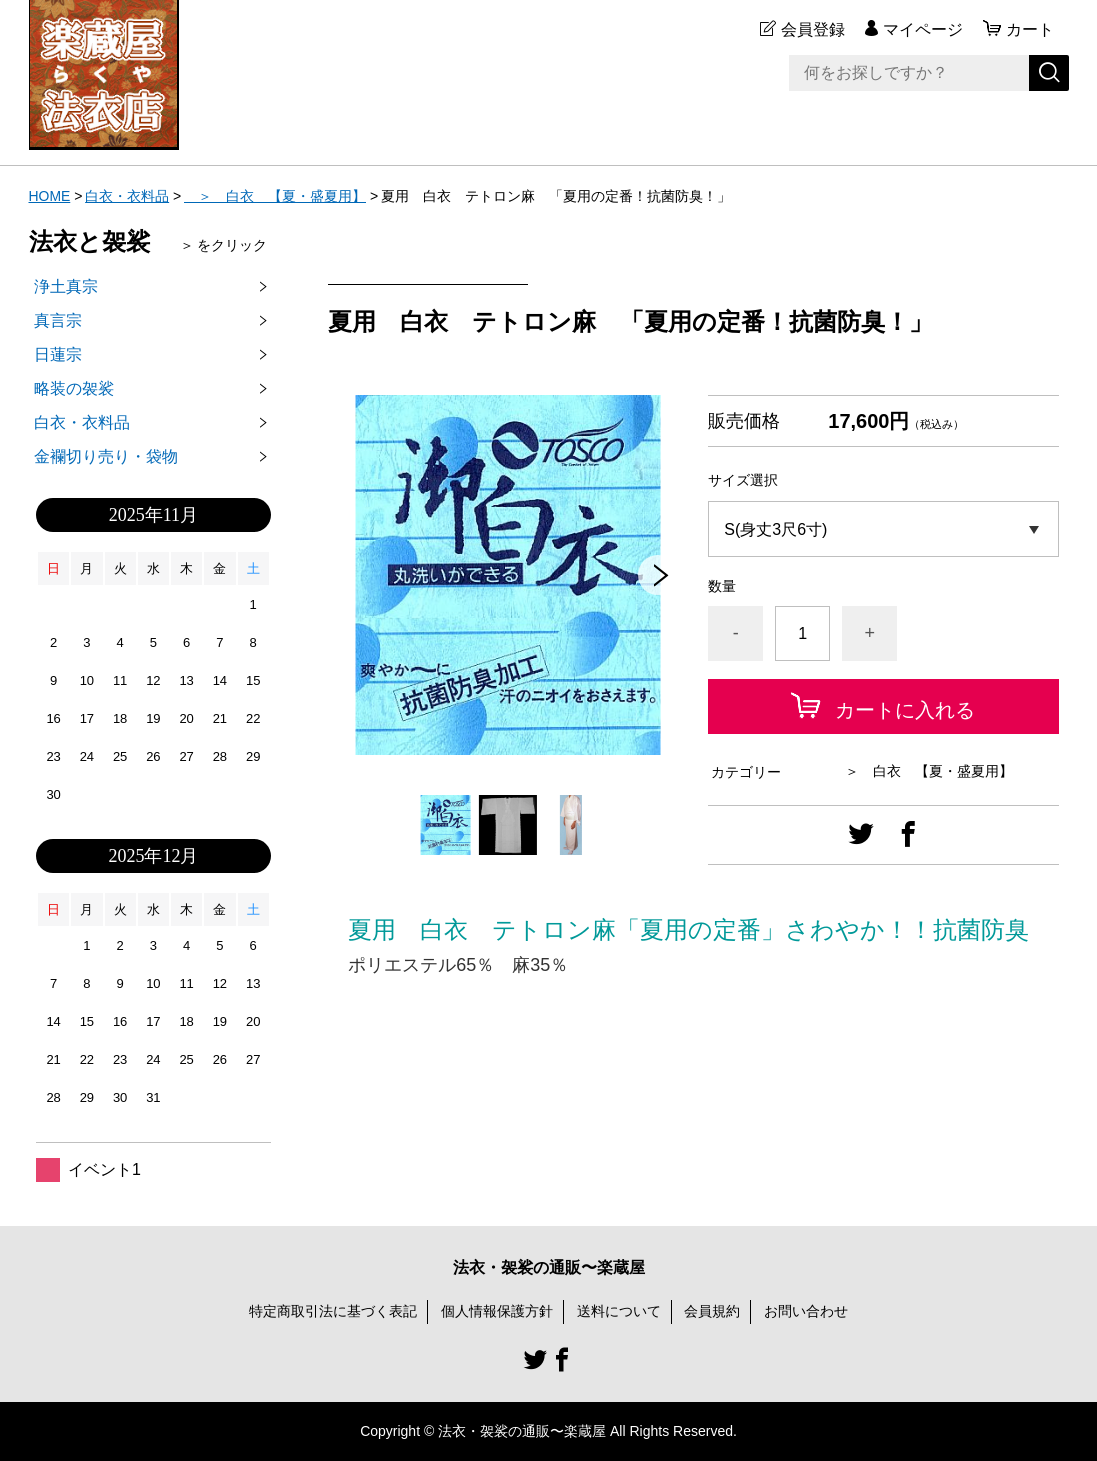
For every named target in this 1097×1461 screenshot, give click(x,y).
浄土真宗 (66, 286)
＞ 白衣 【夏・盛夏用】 (275, 196)
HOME (50, 196)
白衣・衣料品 (127, 196)
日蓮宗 (58, 354)
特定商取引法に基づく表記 (333, 1311)
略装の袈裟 (74, 388)
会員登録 (813, 29)
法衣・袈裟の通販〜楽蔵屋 (549, 1267)
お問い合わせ (806, 1311)
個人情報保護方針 (497, 1311)
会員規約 (712, 1311)
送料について (619, 1311)
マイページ (923, 29)
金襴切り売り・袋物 (106, 456)
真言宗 (58, 320)
